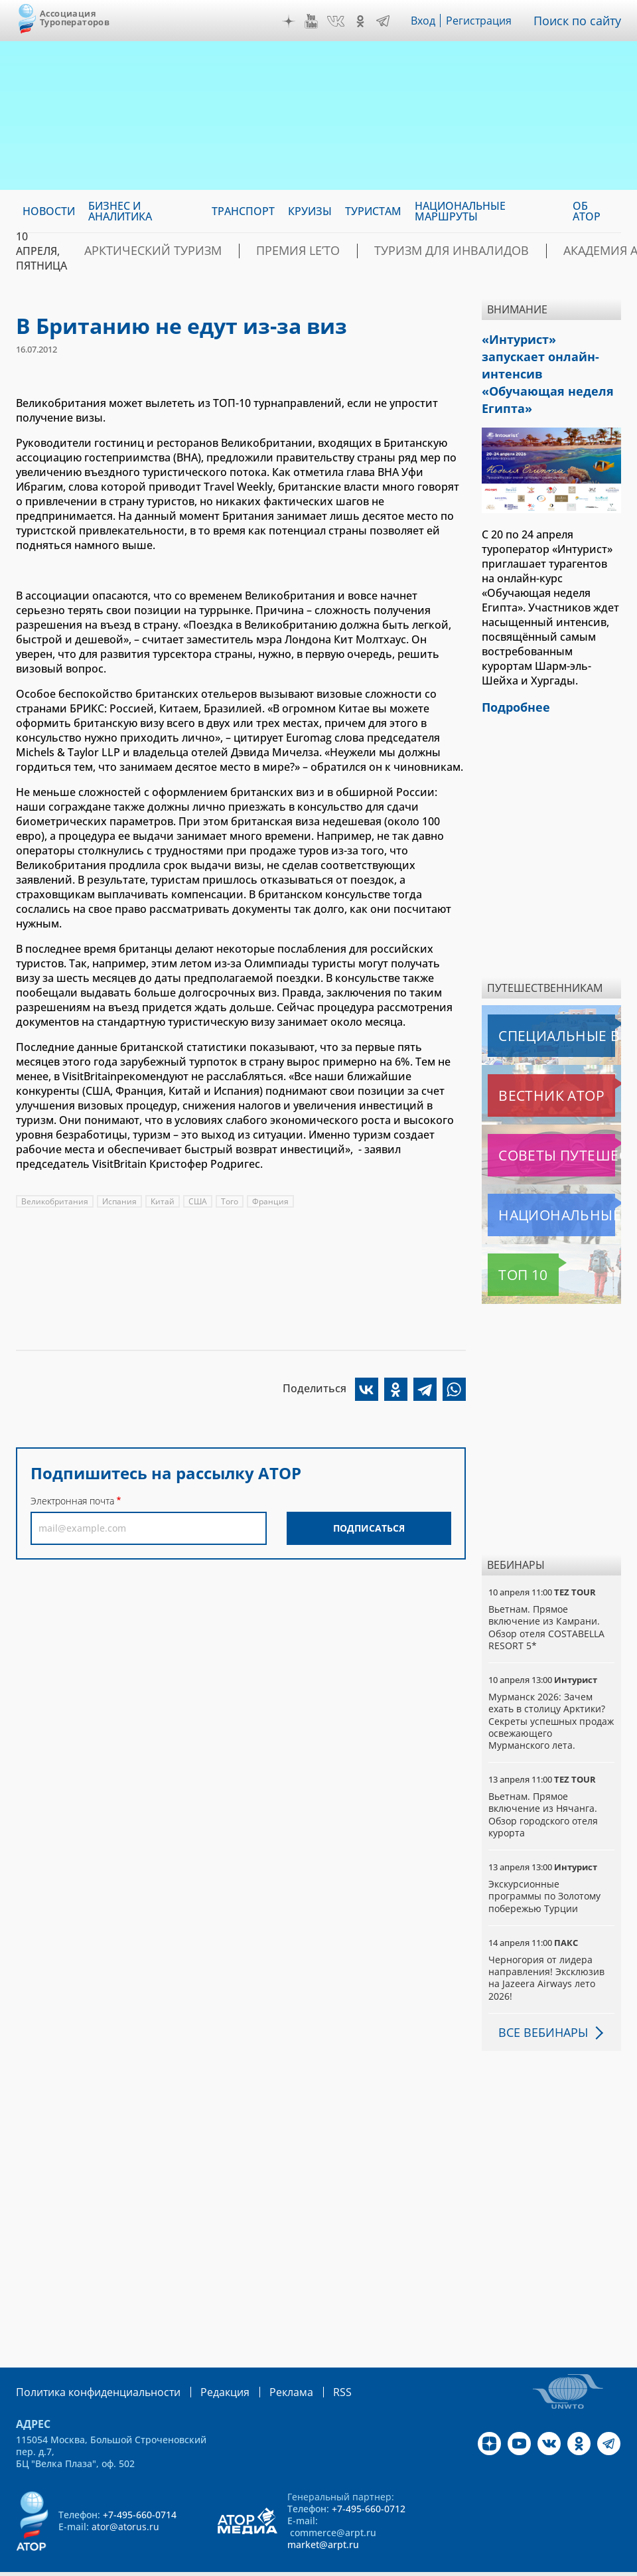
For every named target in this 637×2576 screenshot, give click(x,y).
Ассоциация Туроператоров (74, 17)
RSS (311, 2360)
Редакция (203, 2360)
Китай (164, 1201)
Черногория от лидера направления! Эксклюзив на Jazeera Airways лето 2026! (547, 1947)
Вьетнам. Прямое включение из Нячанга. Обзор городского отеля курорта (543, 1784)
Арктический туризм (139, 251)
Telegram (386, 21)
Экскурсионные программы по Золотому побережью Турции (545, 1865)
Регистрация (484, 20)
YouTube (314, 21)
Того (232, 1201)
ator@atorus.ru (125, 2494)
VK (339, 21)
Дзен (292, 21)
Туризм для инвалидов (388, 251)
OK (363, 21)
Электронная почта (72, 1500)
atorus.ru (289, 2564)
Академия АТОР (522, 251)
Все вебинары (538, 2001)
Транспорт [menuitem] (243, 211)
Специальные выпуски (549, 1005)
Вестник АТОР (525, 1065)
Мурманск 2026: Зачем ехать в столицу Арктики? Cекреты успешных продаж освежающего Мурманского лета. (547, 1690)
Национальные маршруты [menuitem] (460, 211)
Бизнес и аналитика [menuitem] (120, 211)
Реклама (264, 2360)
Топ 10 (508, 1244)
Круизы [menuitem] (310, 211)
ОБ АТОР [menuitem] (587, 211)
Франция (273, 1201)
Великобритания (55, 1201)
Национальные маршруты (554, 1184)
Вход (427, 20)
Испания (120, 1201)
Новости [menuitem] (49, 211)
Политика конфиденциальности (89, 2360)
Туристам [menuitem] (373, 211)
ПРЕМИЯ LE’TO (260, 251)
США (200, 1201)
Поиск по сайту (580, 20)
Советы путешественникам (554, 1125)
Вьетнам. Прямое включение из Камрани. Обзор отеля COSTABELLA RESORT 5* (546, 1596)
